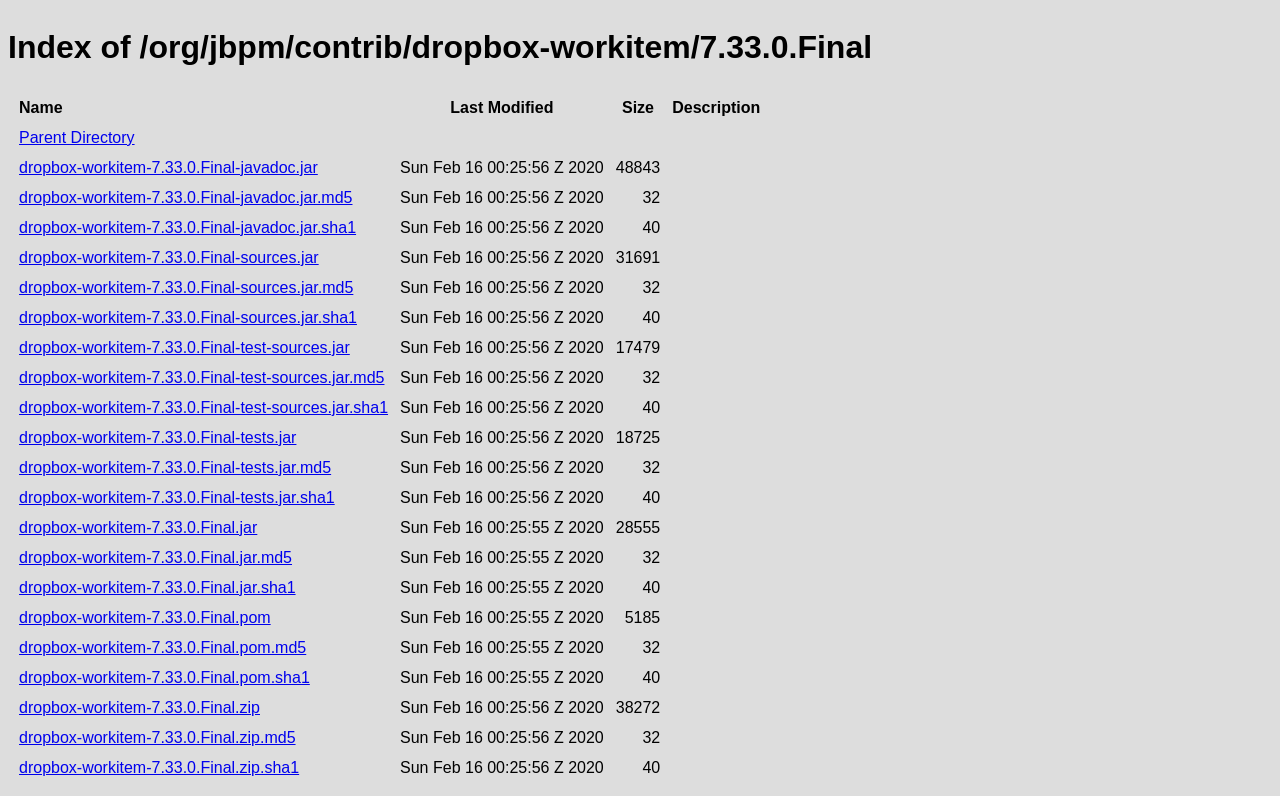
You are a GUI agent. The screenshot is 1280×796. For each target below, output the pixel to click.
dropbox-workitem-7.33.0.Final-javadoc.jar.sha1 (187, 227)
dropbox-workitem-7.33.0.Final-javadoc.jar (168, 167)
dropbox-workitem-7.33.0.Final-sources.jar (169, 257)
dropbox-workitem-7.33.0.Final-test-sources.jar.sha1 (203, 407)
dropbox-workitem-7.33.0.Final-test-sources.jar (184, 347)
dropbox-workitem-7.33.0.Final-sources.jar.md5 (186, 287)
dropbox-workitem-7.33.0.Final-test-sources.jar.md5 (201, 377)
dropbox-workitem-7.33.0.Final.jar (138, 527)
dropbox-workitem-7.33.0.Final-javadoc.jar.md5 (185, 197)
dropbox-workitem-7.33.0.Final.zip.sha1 (159, 767)
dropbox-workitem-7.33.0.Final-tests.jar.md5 (175, 467)
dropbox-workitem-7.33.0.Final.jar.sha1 (157, 587)
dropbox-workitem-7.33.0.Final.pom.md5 (162, 647)
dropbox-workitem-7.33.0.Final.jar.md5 (155, 557)
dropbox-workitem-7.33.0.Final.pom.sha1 (164, 677)
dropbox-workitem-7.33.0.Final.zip (139, 707)
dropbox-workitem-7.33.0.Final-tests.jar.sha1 (177, 497)
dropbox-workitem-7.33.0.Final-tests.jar (157, 437)
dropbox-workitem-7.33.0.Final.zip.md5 (157, 737)
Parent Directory (77, 137)
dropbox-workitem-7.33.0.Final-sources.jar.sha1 (188, 317)
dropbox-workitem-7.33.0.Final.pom (145, 617)
